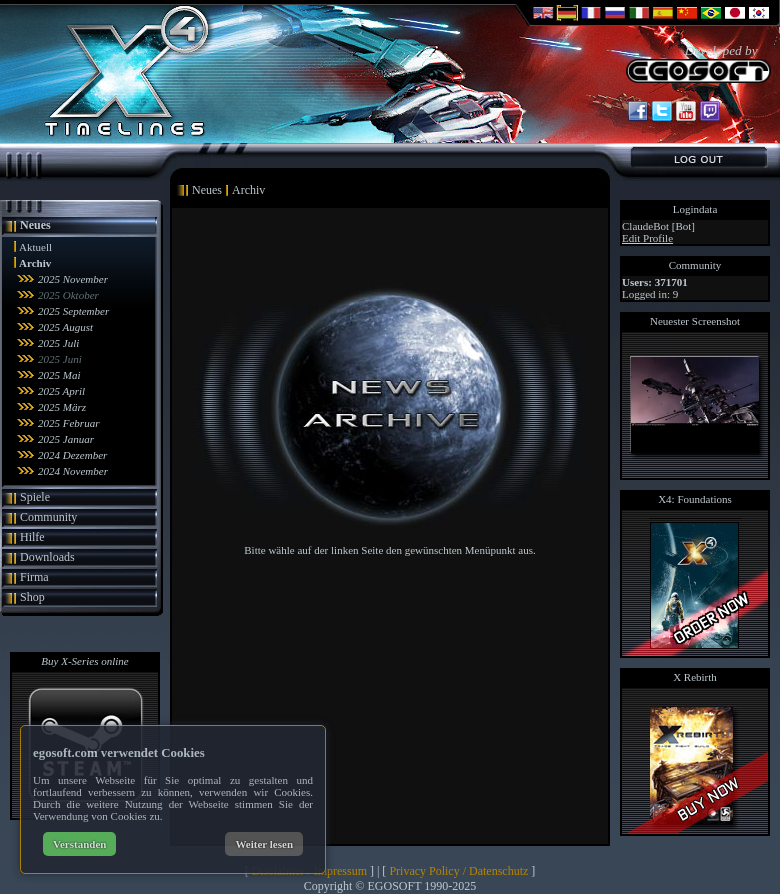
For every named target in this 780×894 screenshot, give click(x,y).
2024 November (73, 471)
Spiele (35, 497)
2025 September (73, 311)
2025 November (73, 279)
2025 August (65, 327)
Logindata (695, 209)
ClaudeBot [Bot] (658, 226)
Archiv (35, 263)
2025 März (62, 407)
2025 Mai (59, 375)
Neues (35, 225)
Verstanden (79, 844)
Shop (32, 597)
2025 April (61, 391)
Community (48, 517)
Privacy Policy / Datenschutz (458, 871)
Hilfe (32, 537)
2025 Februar (68, 423)
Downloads (47, 557)
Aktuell (35, 247)
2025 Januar (66, 439)
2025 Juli (58, 343)
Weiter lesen (264, 844)
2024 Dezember (72, 455)
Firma (34, 577)
